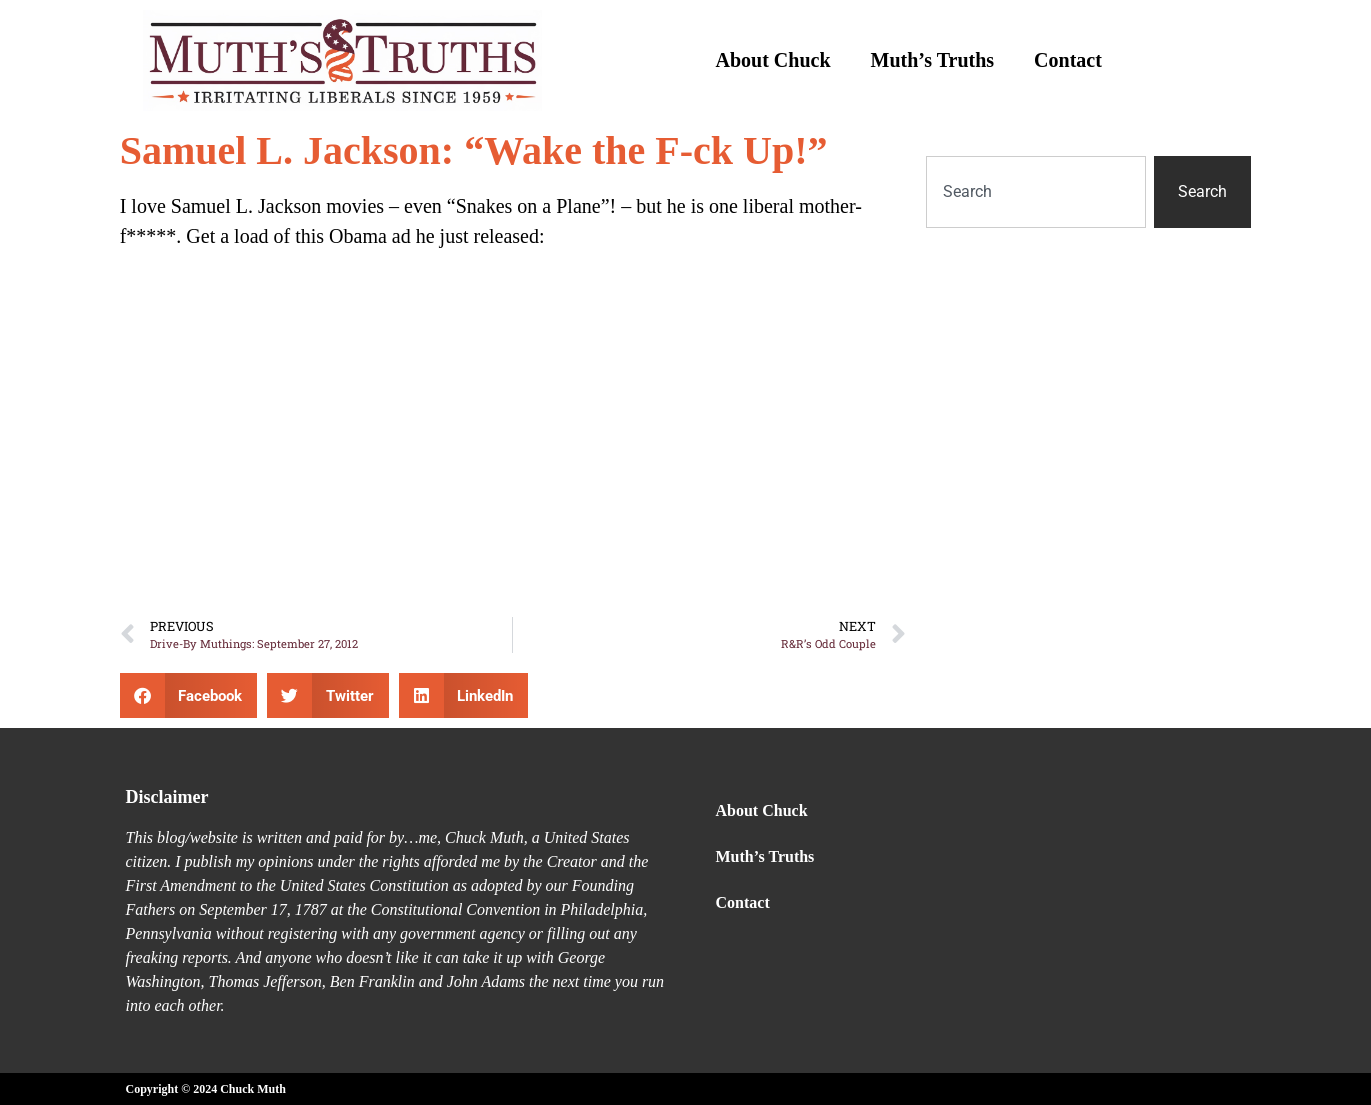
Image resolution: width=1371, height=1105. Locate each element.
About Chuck (773, 60)
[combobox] (1036, 192)
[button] (189, 695)
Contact (1068, 60)
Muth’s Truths (933, 60)
